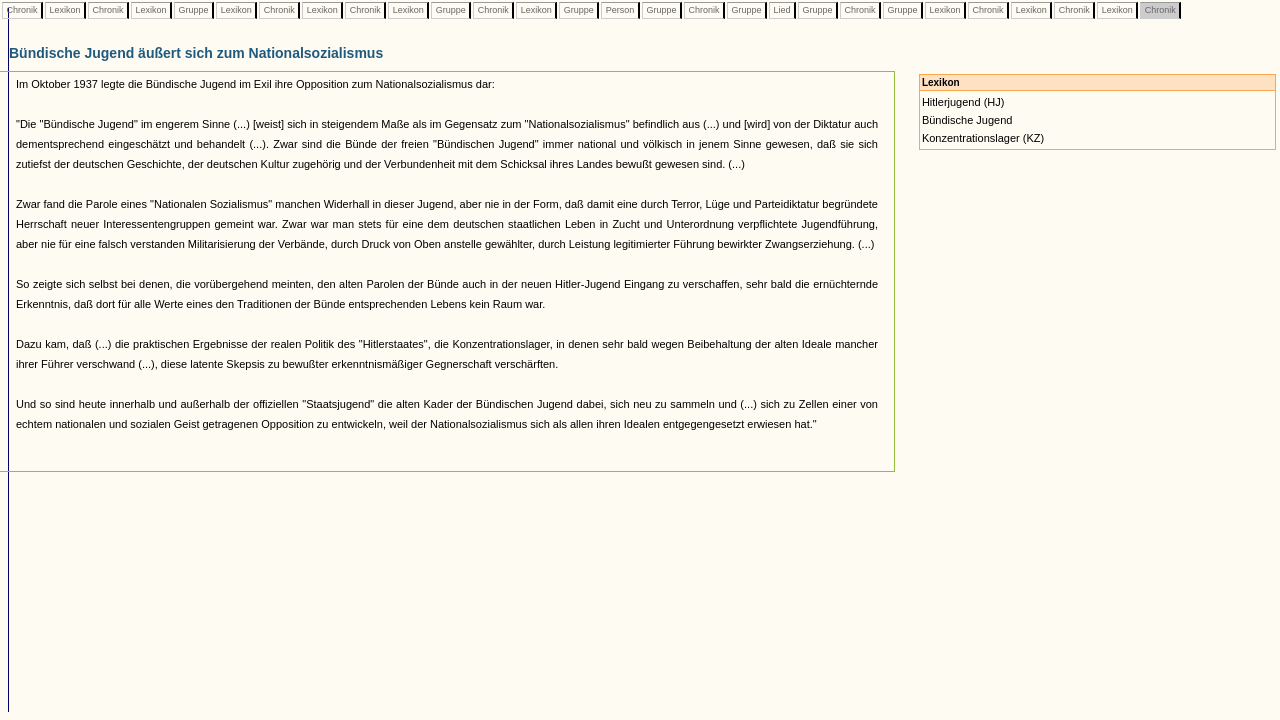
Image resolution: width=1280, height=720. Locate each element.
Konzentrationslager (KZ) (983, 138)
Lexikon (65, 10)
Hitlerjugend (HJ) (963, 102)
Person (620, 10)
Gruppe (193, 10)
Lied (782, 10)
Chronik (22, 10)
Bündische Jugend (967, 120)
